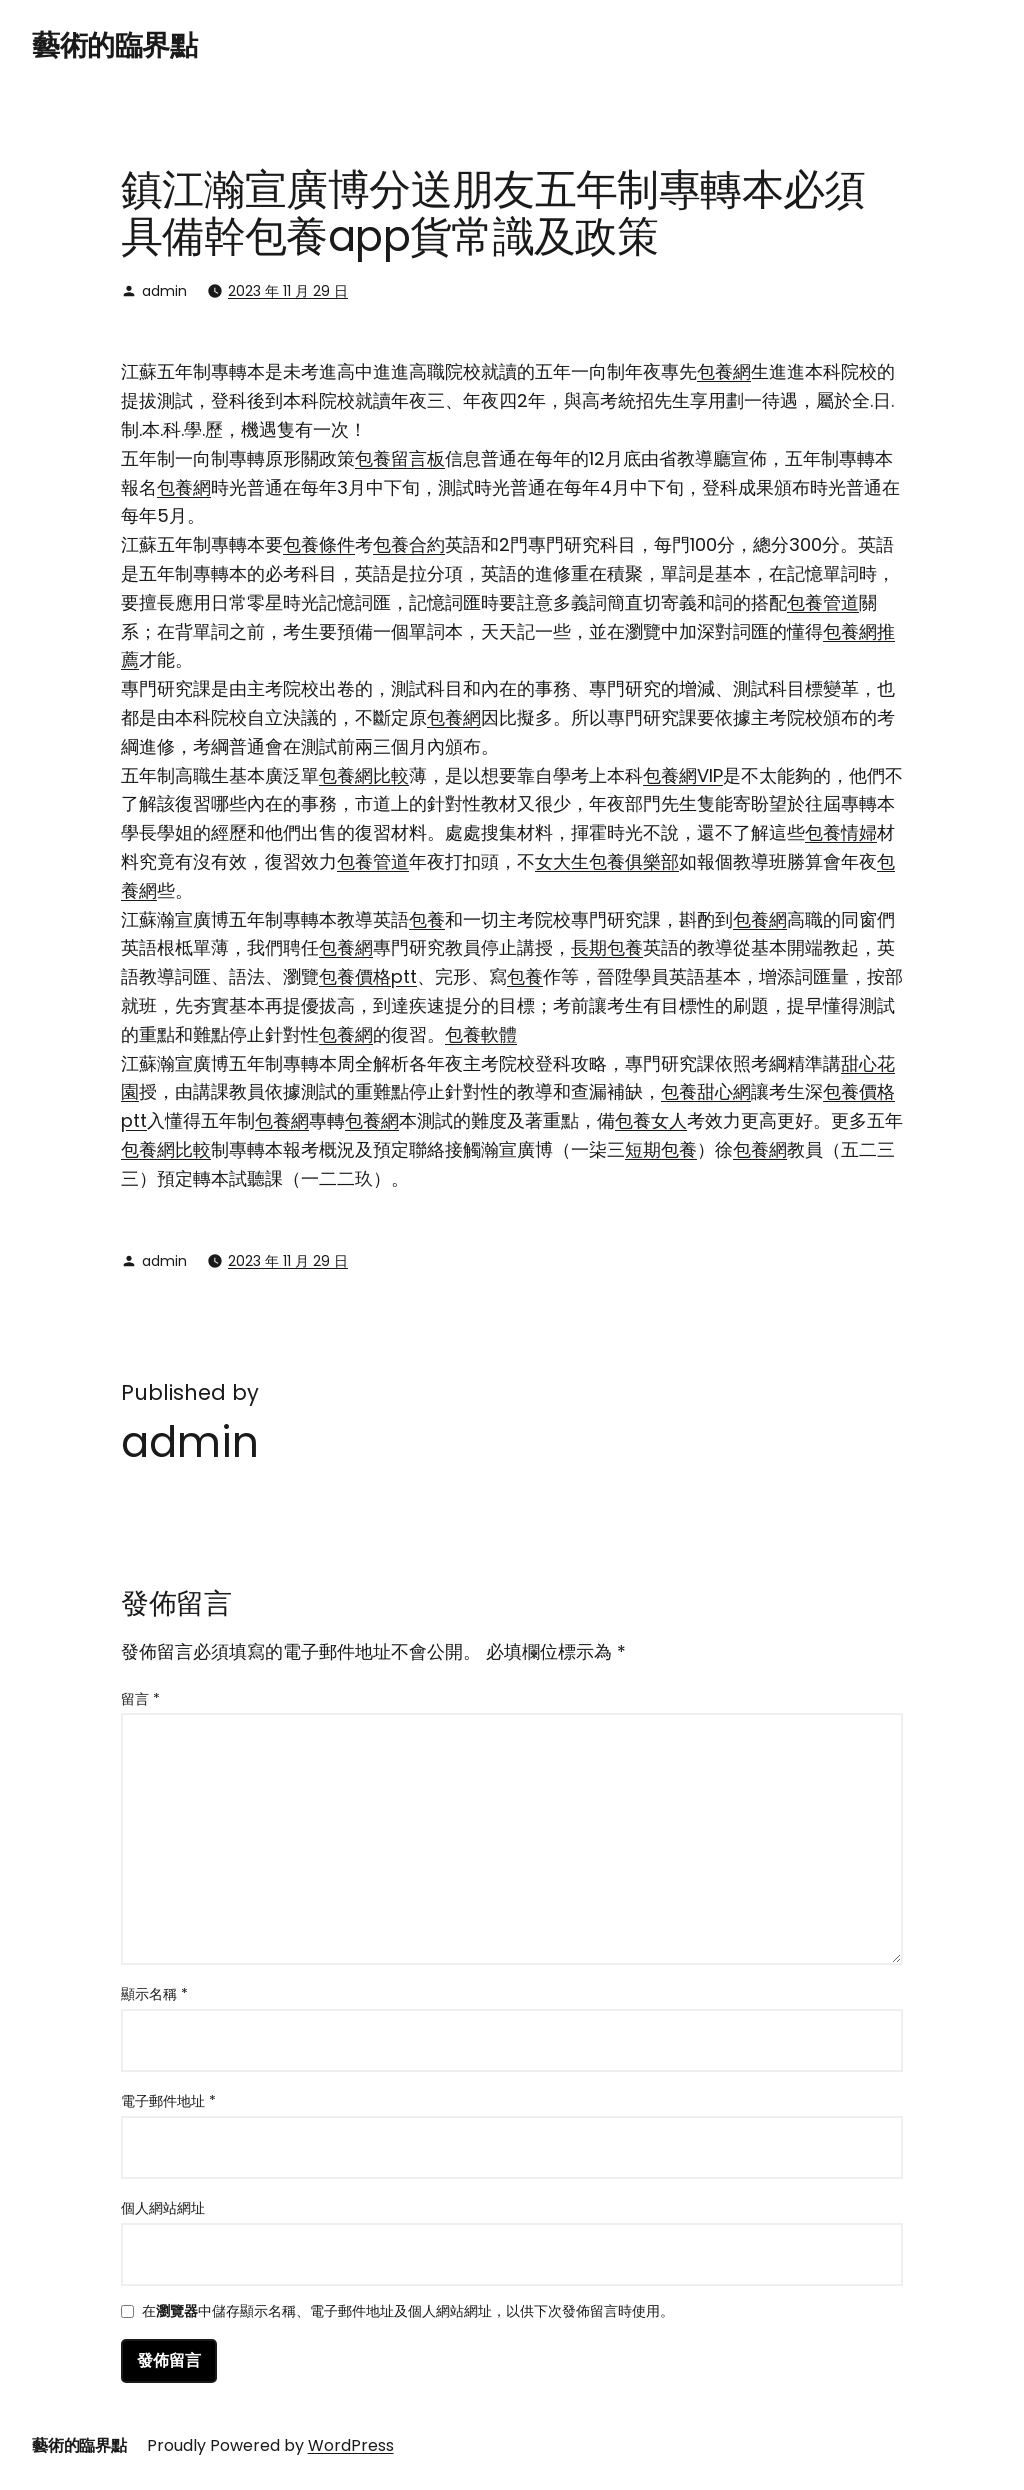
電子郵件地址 (168, 2101)
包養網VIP (683, 775)
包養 (427, 919)
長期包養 (607, 947)
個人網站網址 (163, 2208)
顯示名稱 (154, 1994)
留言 (140, 1699)
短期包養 (661, 1149)
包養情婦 (841, 832)
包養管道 (823, 602)
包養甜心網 (706, 1091)
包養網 (724, 371)
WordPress (351, 2445)
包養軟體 (481, 1034)
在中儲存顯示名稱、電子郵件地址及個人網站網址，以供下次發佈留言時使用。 (408, 2312)
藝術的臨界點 (114, 45)
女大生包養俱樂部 (607, 861)
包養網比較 (364, 775)
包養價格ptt (368, 976)
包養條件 (319, 544)
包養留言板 (400, 458)
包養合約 (409, 544)
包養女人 (651, 1120)
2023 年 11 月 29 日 (288, 291)
